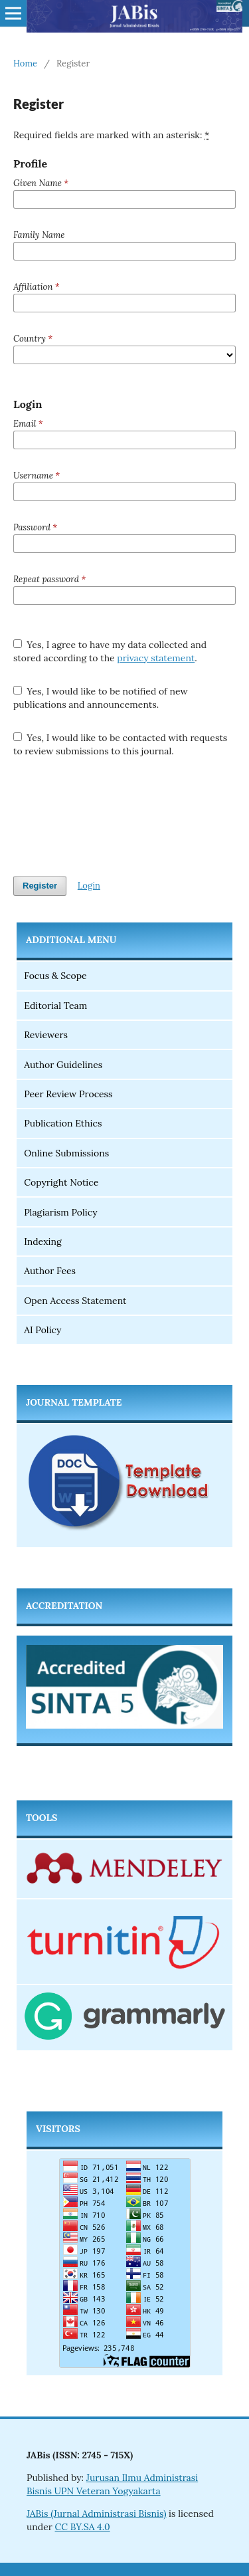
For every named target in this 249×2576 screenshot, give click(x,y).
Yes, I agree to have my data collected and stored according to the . (110, 651)
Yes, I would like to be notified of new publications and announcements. (100, 697)
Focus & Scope (55, 976)
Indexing (43, 1241)
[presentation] (114, 817)
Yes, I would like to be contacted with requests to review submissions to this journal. (120, 744)
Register (40, 886)
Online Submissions (66, 1153)
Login (89, 885)
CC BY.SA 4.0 (82, 2527)
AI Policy (42, 1330)
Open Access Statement (75, 1301)
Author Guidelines (63, 1065)
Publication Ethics (63, 1123)
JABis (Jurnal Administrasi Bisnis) (96, 2514)
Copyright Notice (61, 1182)
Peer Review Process (68, 1094)
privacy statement (156, 658)
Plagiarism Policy (62, 1212)
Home (25, 63)
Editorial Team (55, 1006)
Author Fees (50, 1271)
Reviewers (46, 1035)
